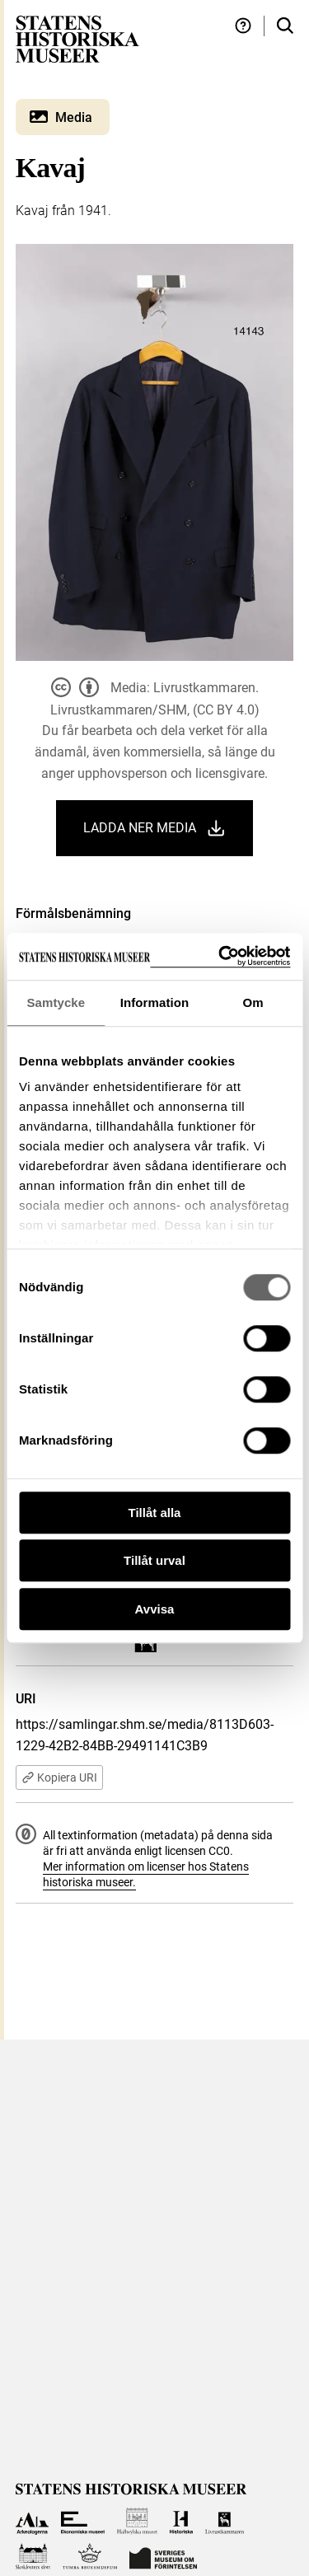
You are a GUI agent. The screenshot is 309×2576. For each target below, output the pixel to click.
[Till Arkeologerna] (32, 2521)
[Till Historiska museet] (181, 2521)
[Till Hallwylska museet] (137, 2521)
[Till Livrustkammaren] (225, 2521)
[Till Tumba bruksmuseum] (90, 2556)
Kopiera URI (59, 1777)
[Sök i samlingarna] (285, 26)
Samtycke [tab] (55, 1002)
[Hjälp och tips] (243, 26)
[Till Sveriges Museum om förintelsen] (163, 2556)
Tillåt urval (154, 1560)
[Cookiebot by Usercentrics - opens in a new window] (220, 956)
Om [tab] (253, 1002)
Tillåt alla (155, 1513)
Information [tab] (155, 1002)
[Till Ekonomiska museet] (83, 2521)
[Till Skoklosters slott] (33, 2556)
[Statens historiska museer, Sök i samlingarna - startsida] (77, 38)
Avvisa (155, 1609)
